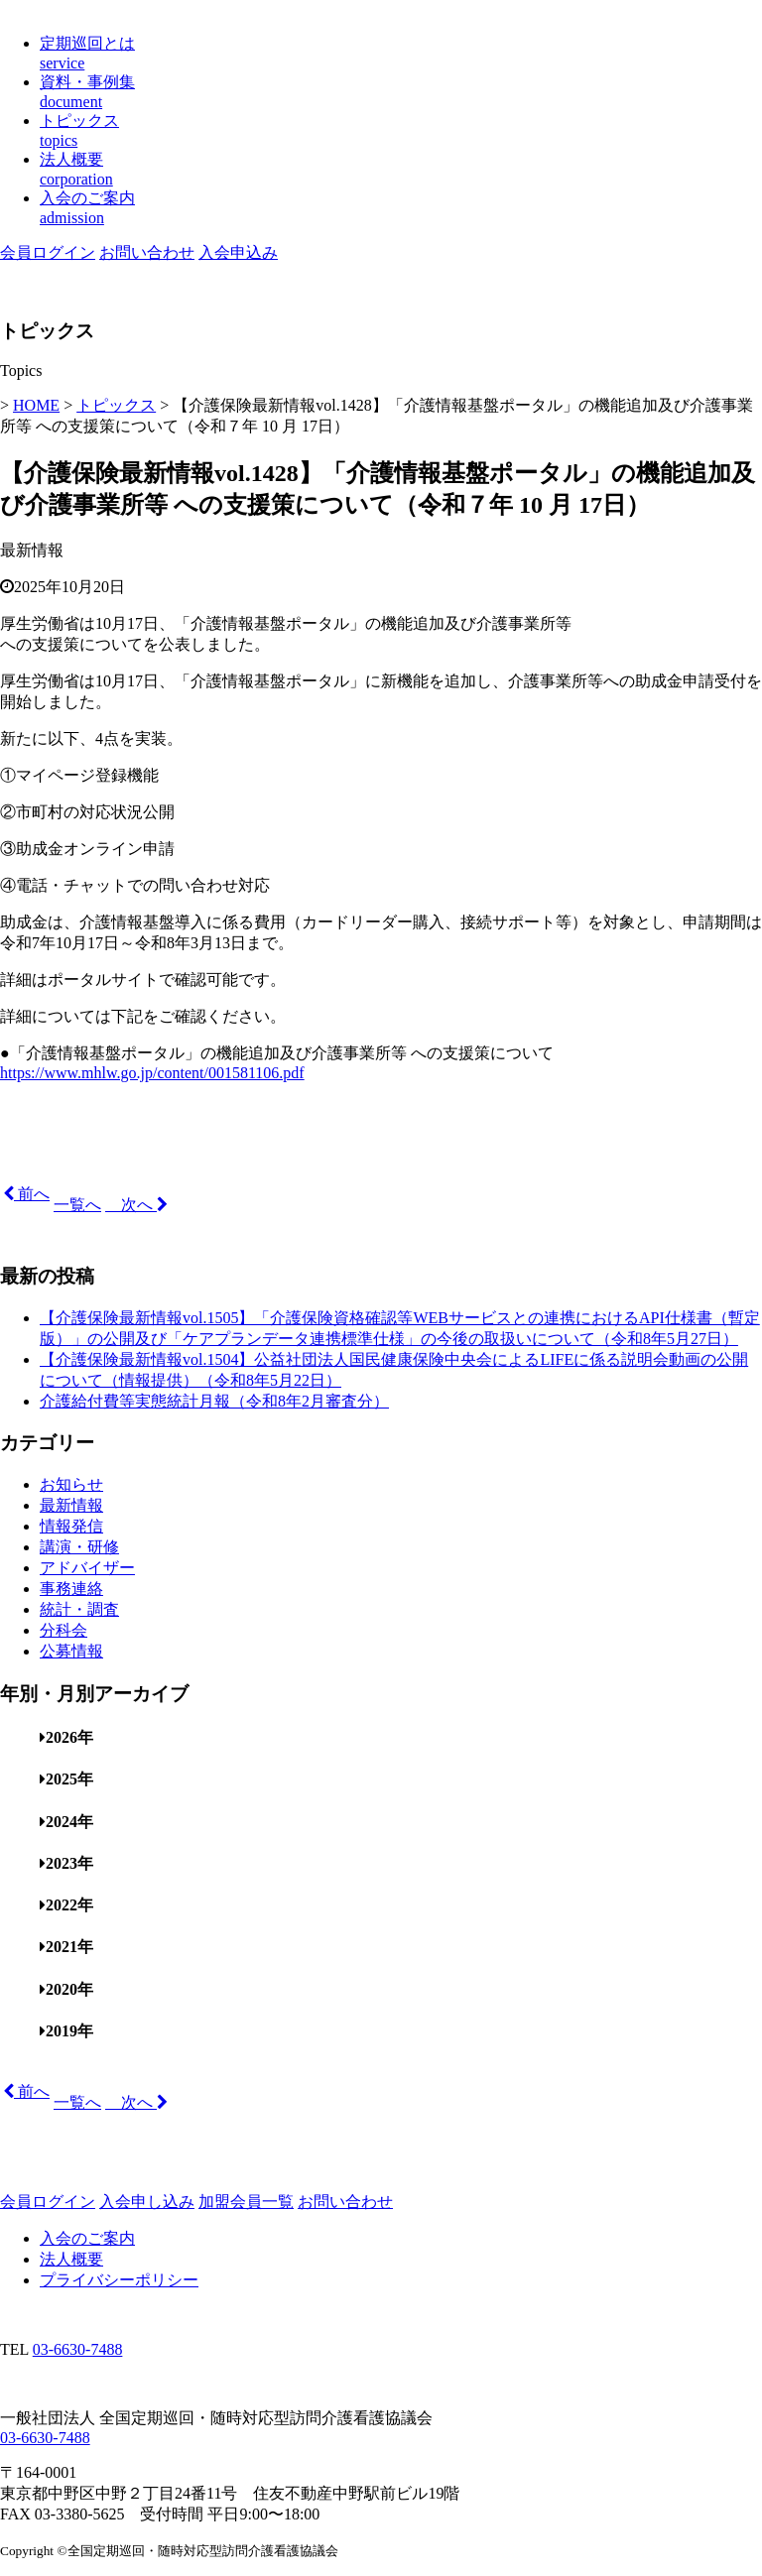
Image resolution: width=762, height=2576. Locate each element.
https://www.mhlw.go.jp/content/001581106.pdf (152, 1072)
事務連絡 (71, 1588)
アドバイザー (87, 1567)
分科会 (63, 1630)
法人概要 (71, 2259)
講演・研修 (79, 1546)
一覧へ (77, 1204)
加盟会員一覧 (246, 2201)
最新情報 (32, 550)
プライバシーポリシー (119, 2279)
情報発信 (71, 1526)
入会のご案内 (87, 2238)
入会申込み (238, 252)
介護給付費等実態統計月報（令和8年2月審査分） (214, 1401)
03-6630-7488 (78, 2349)
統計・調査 (79, 1609)
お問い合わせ (146, 252)
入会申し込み (146, 2201)
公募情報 (71, 1651)
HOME (36, 405)
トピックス (116, 405)
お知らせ (71, 1484)
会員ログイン (47, 252)
